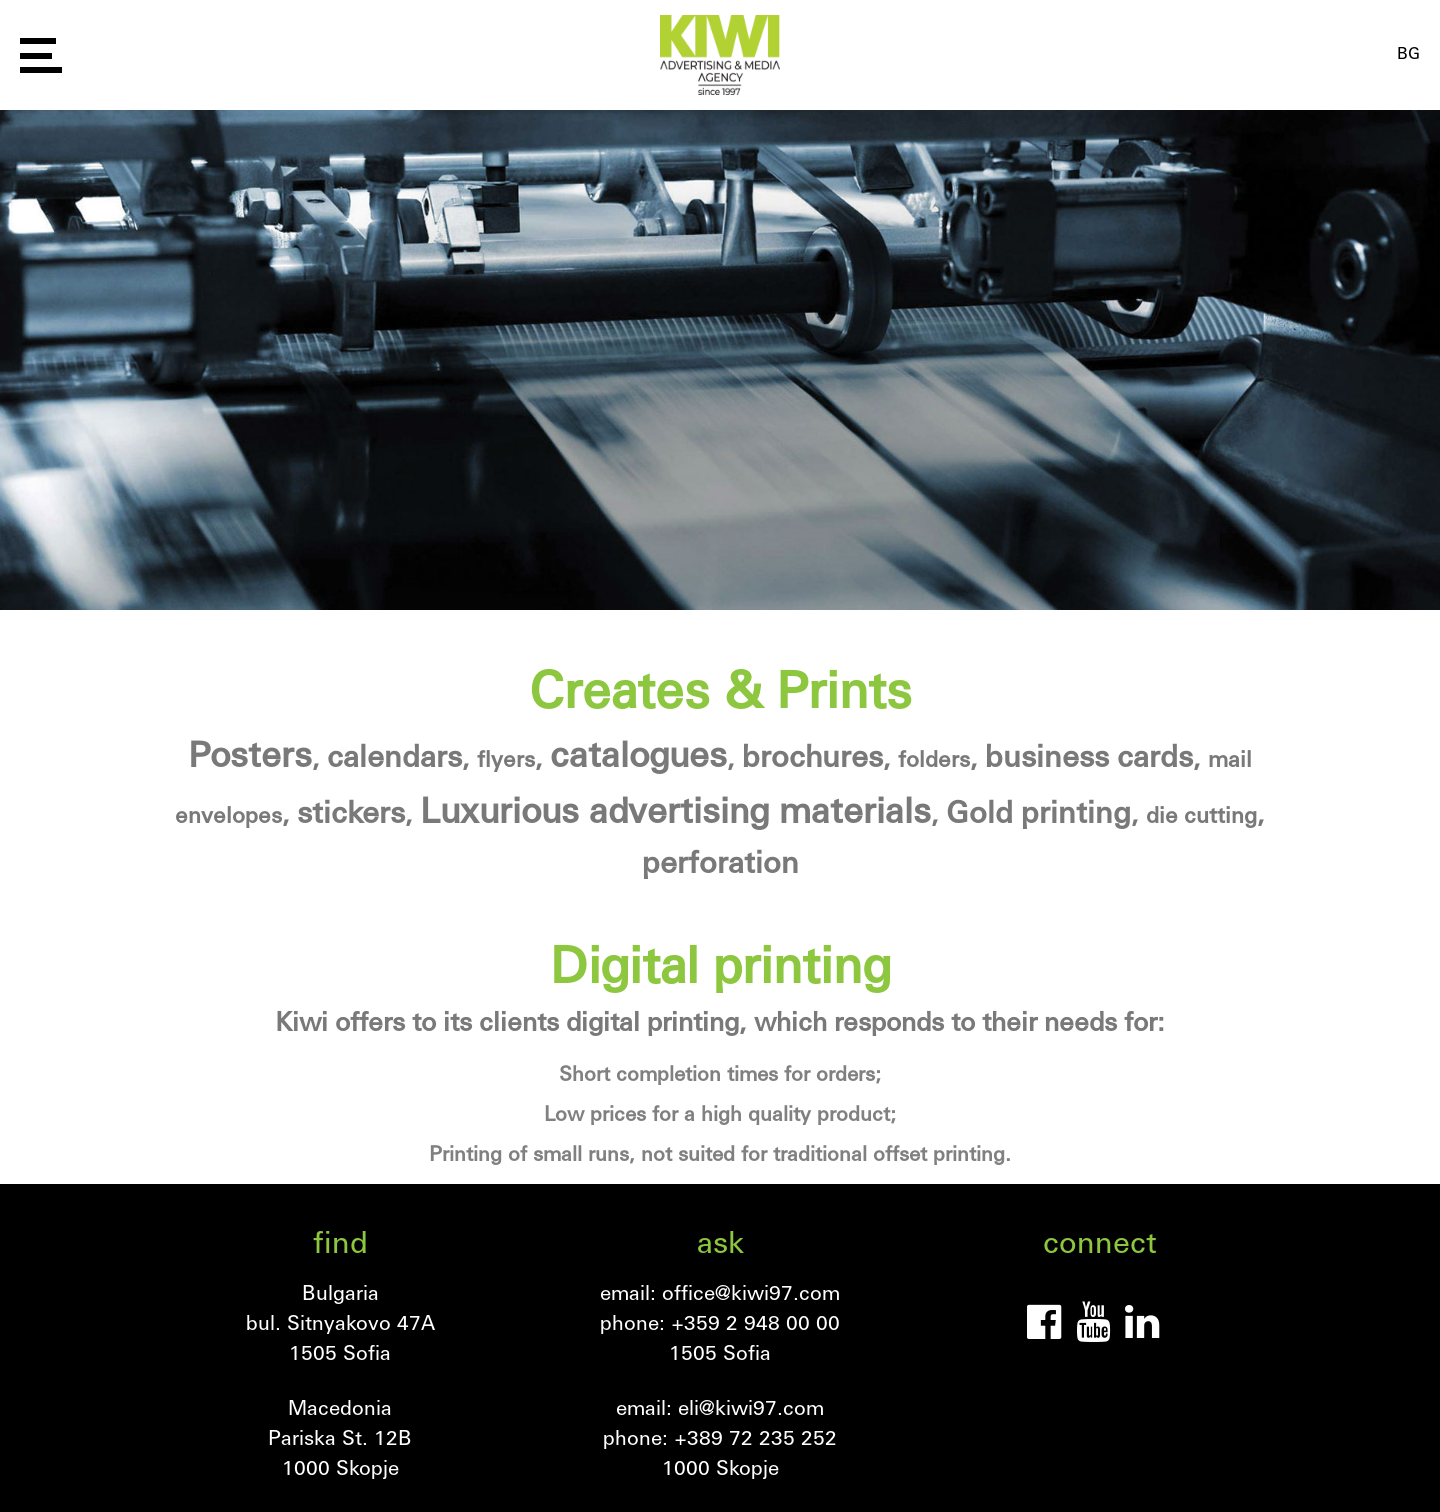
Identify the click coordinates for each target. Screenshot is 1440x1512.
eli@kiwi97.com (751, 1407)
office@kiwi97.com (751, 1292)
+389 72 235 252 (755, 1437)
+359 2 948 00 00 (755, 1322)
